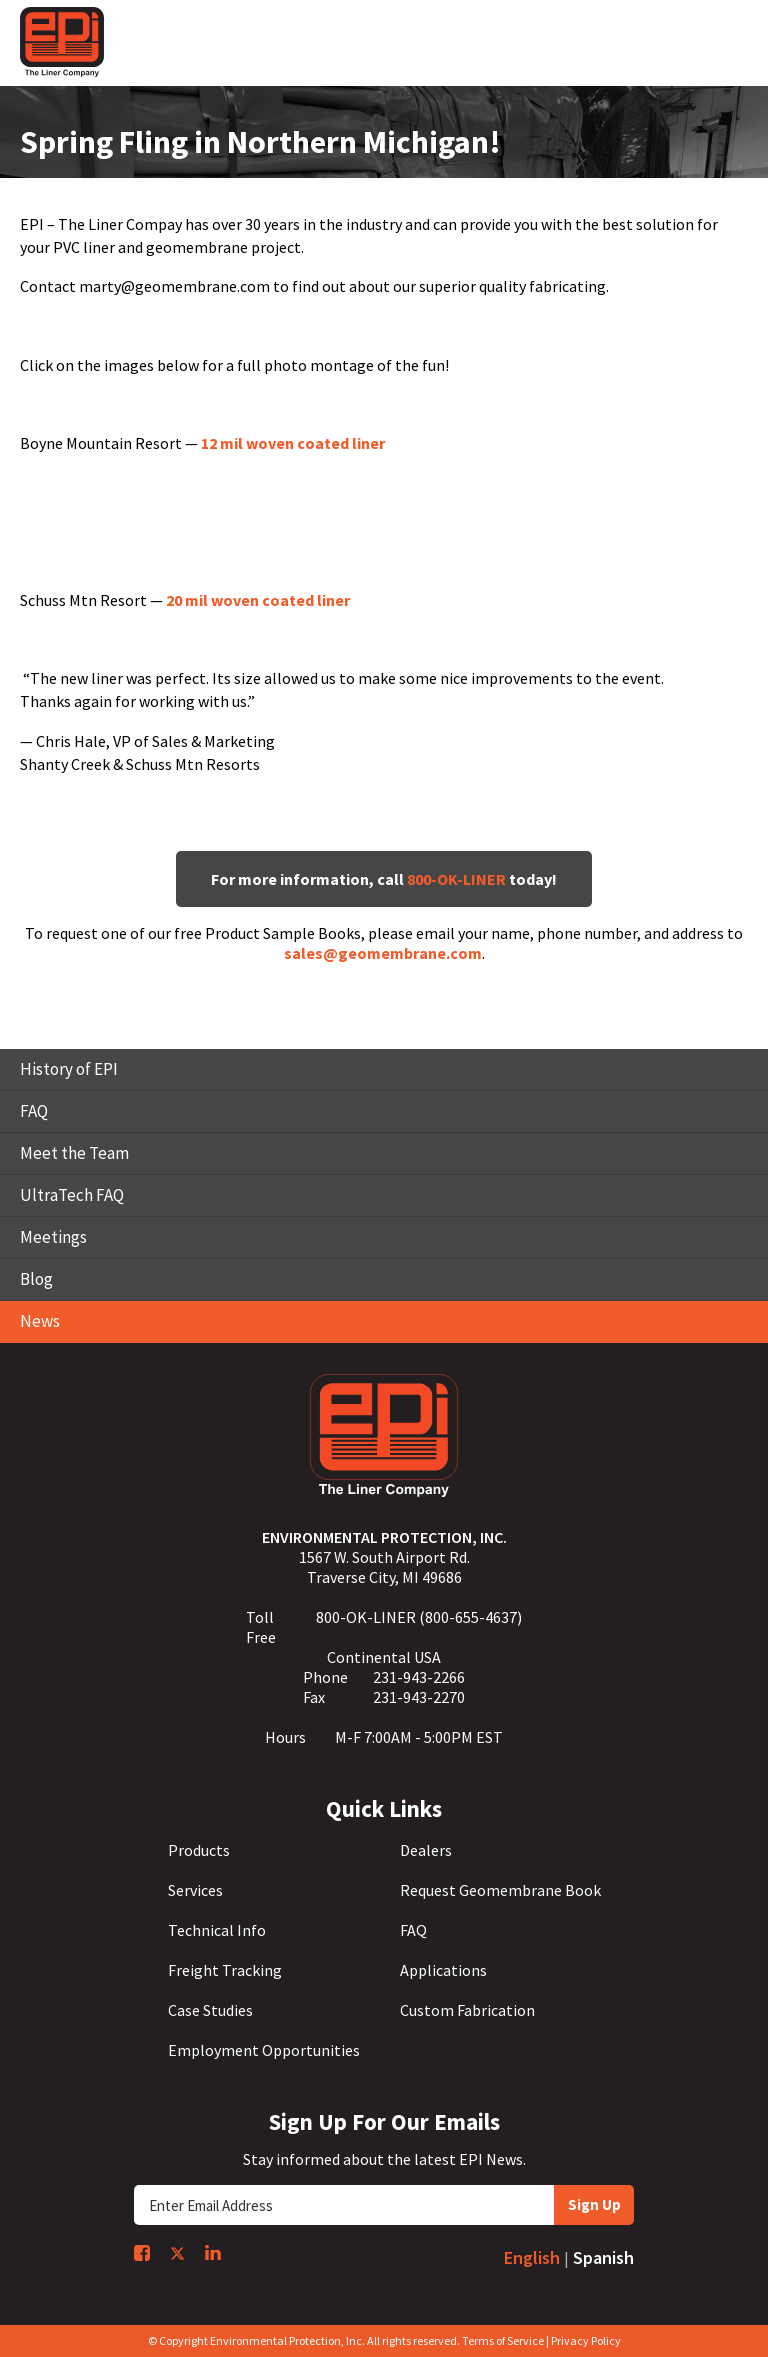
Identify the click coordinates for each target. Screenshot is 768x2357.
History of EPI (69, 1069)
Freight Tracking (225, 1970)
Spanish (603, 2257)
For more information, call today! (384, 879)
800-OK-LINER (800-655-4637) (419, 1617)
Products (199, 1850)
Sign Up (594, 2204)
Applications (443, 1970)
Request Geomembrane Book (500, 1890)
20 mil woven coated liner (258, 600)
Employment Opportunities (264, 2050)
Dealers (426, 1850)
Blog (36, 1279)
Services (195, 1890)
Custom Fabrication (467, 2010)
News (40, 1321)
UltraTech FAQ (72, 1195)
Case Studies (210, 2010)
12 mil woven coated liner (293, 443)
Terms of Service (503, 2340)
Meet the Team (74, 1153)
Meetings (53, 1237)
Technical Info (217, 1930)
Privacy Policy (586, 2340)
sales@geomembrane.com (383, 953)
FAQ (34, 1111)
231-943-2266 (419, 1677)
